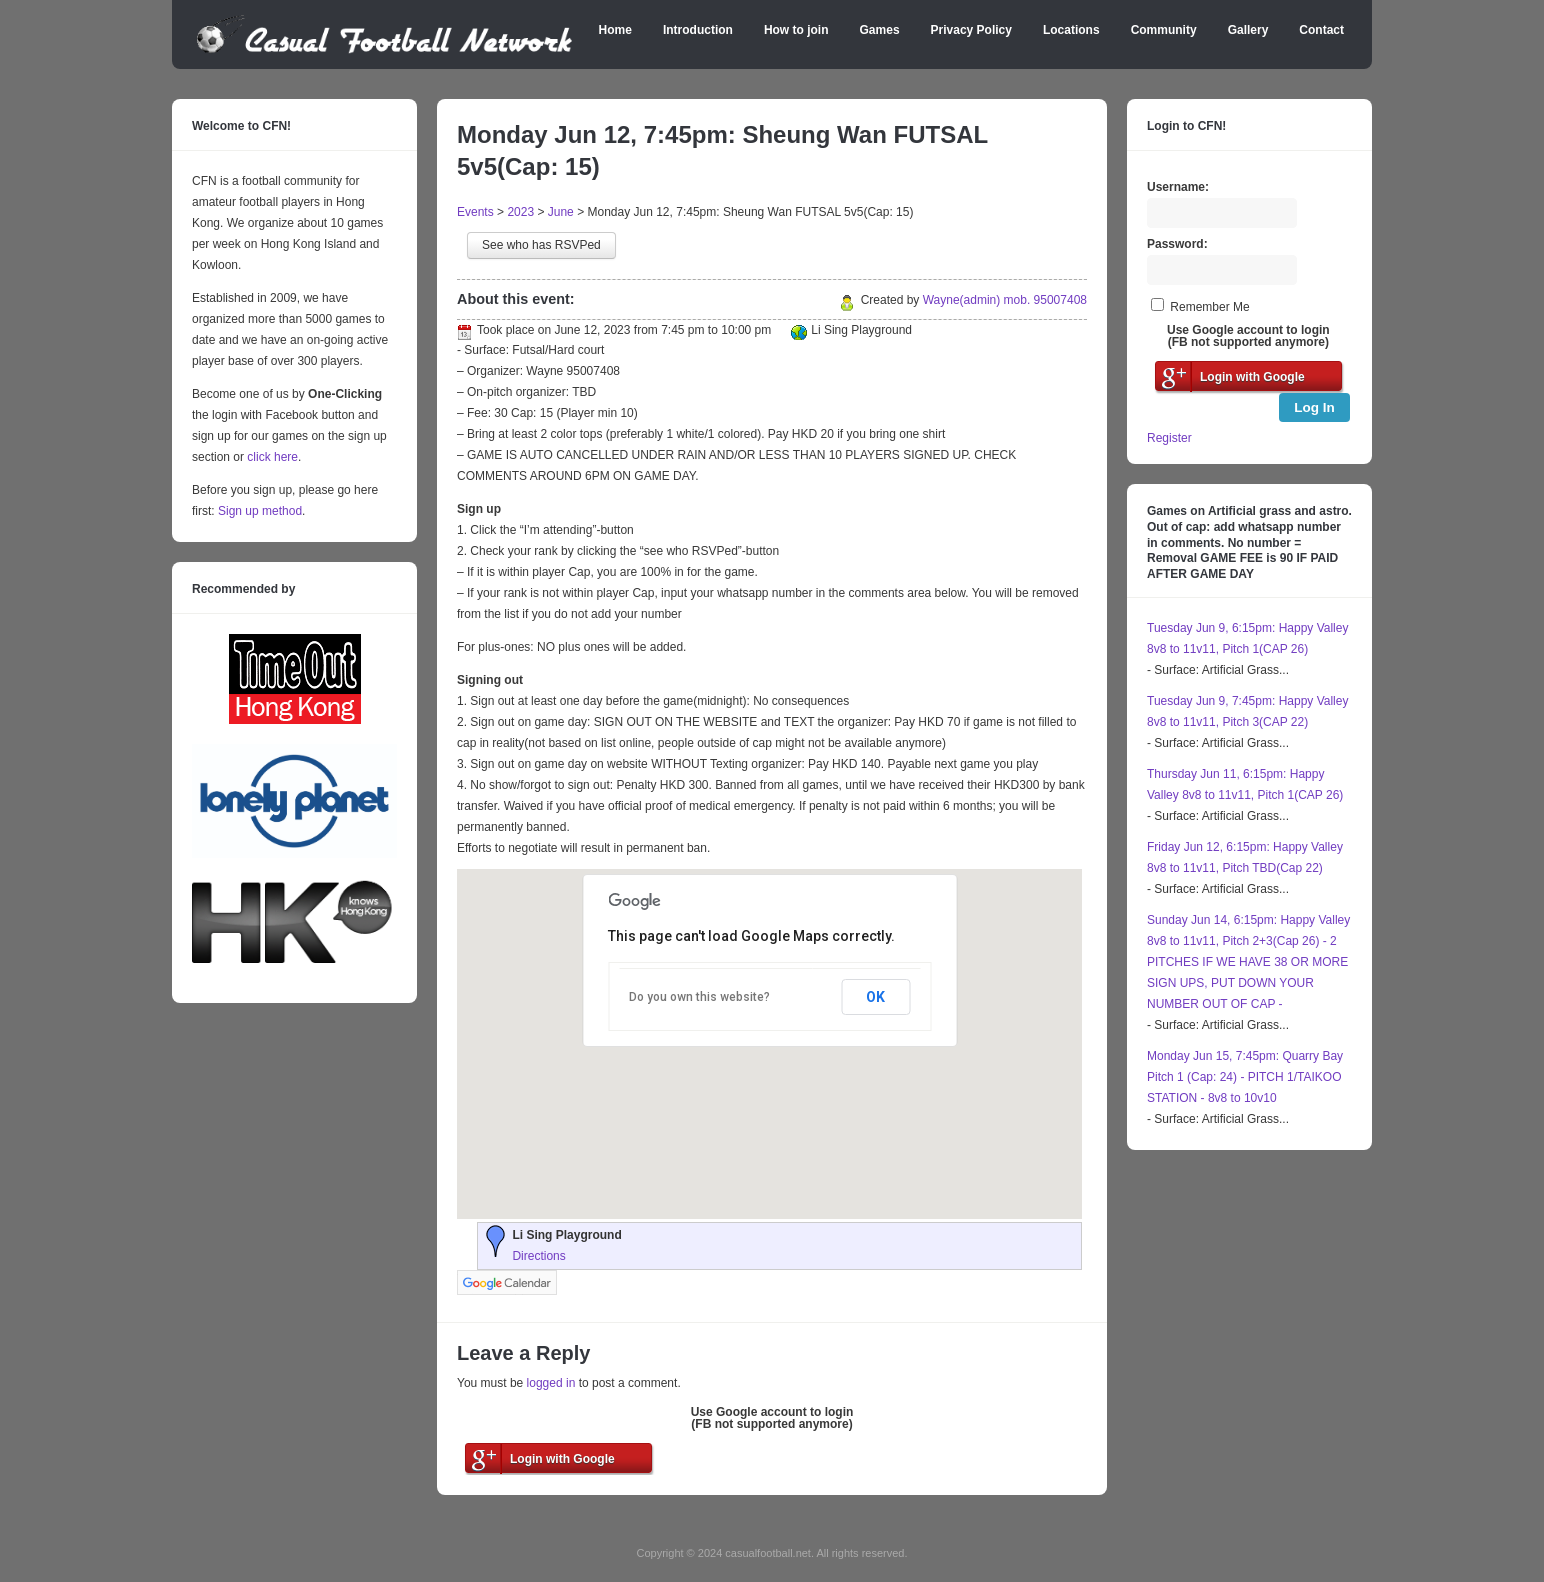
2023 (520, 212)
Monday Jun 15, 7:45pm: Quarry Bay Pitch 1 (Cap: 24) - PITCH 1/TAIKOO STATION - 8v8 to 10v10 (1245, 1077)
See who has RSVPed (541, 245)
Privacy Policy (971, 30)
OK (875, 997)
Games (880, 30)
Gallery (1248, 30)
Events (475, 212)
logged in (551, 1383)
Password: (1177, 244)
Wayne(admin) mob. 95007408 (1005, 300)
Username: (1178, 187)
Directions (538, 1256)
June (561, 212)
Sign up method (258, 511)
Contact (1321, 30)
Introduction (698, 30)
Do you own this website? (699, 997)
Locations (1071, 30)
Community (1164, 30)
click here (272, 457)
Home (615, 30)
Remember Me (1209, 307)
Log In (1314, 407)
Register (1169, 438)
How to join (796, 30)
